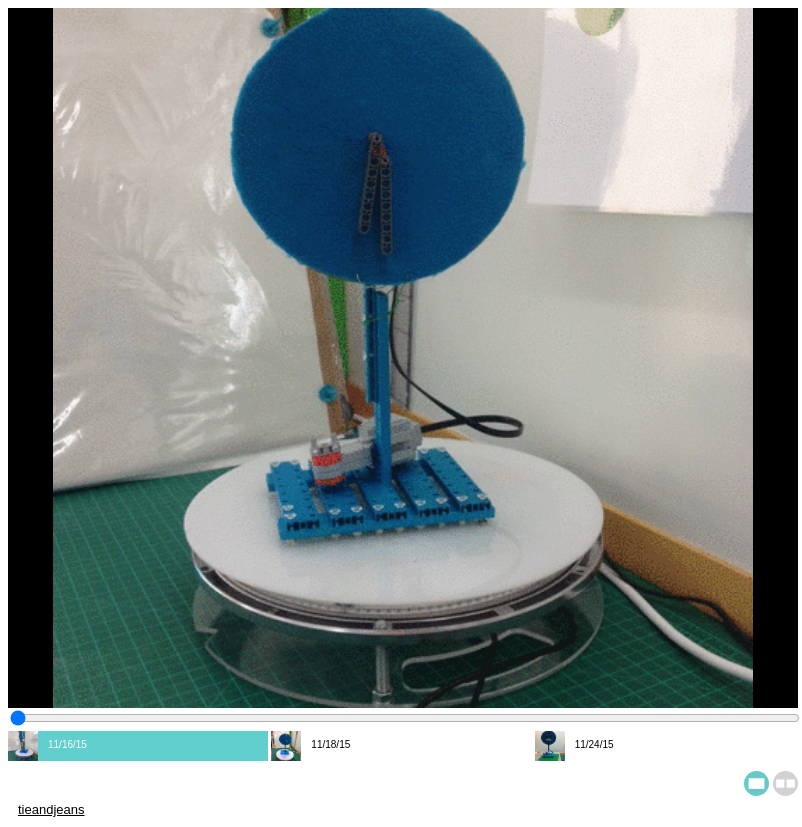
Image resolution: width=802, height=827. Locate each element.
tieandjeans (51, 809)
